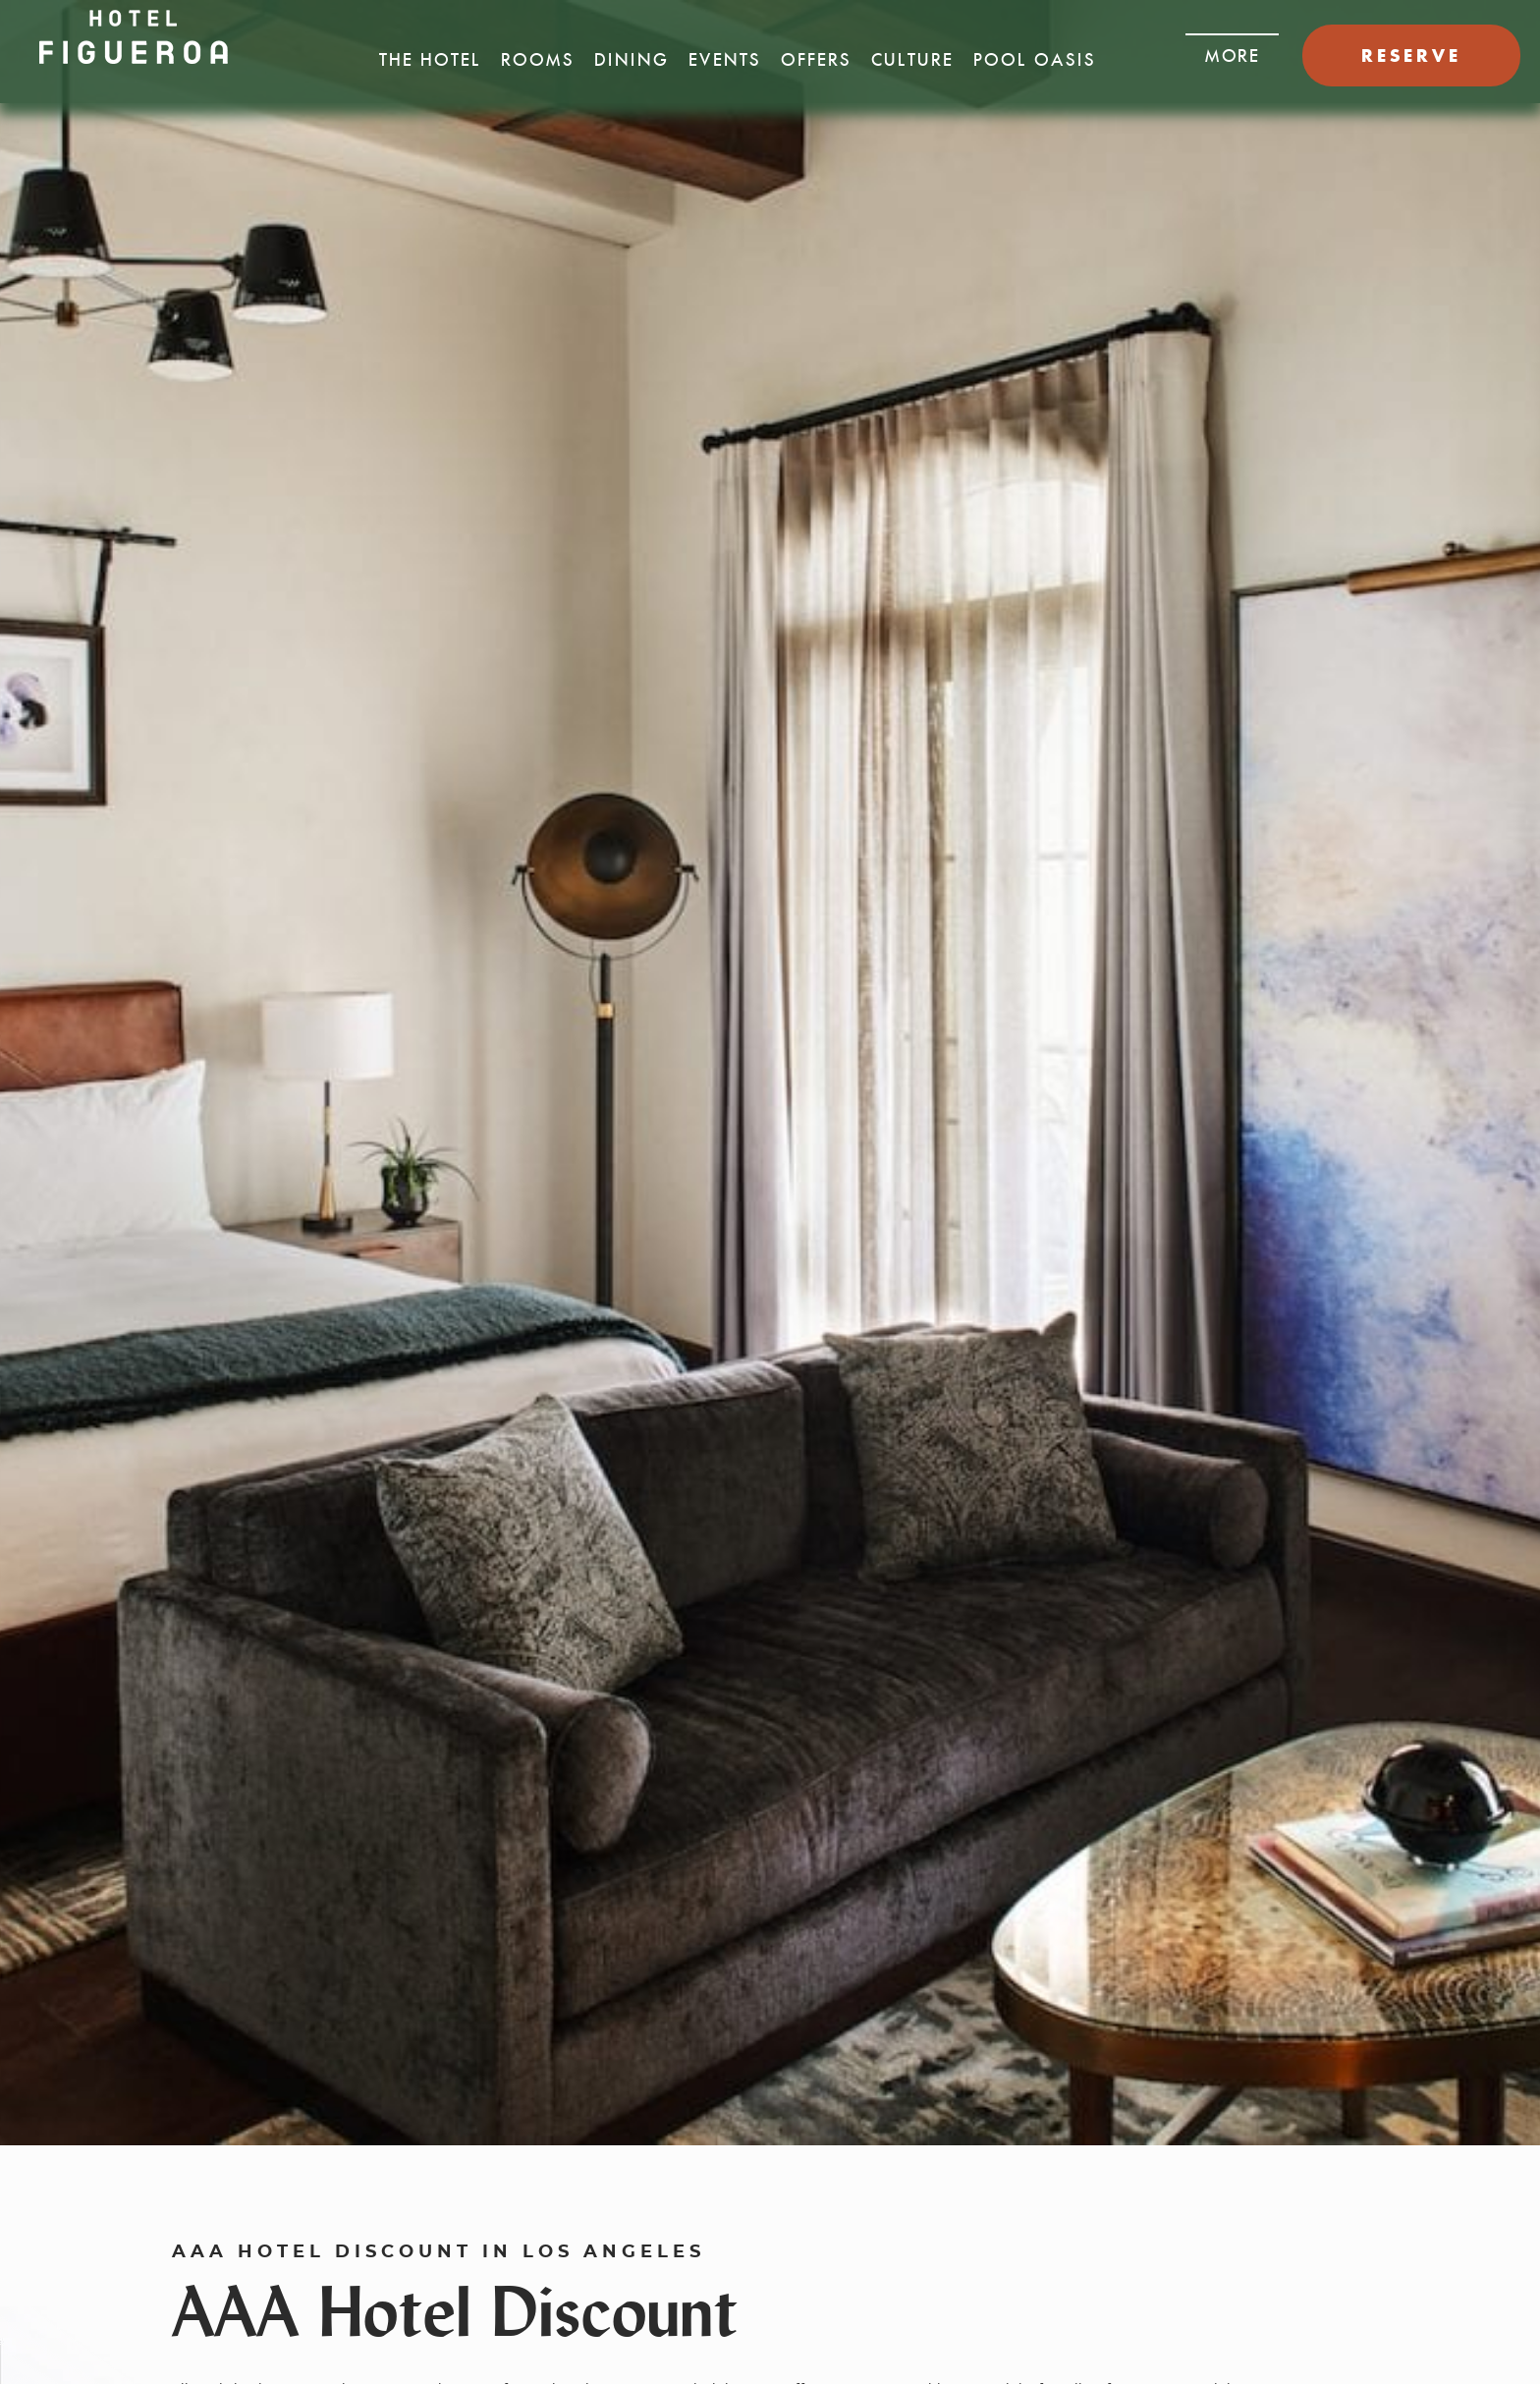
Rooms (538, 60)
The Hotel (430, 60)
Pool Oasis (1034, 60)
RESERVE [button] (1411, 55)
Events (724, 60)
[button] (1232, 50)
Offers (816, 60)
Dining (631, 60)
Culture (912, 60)
